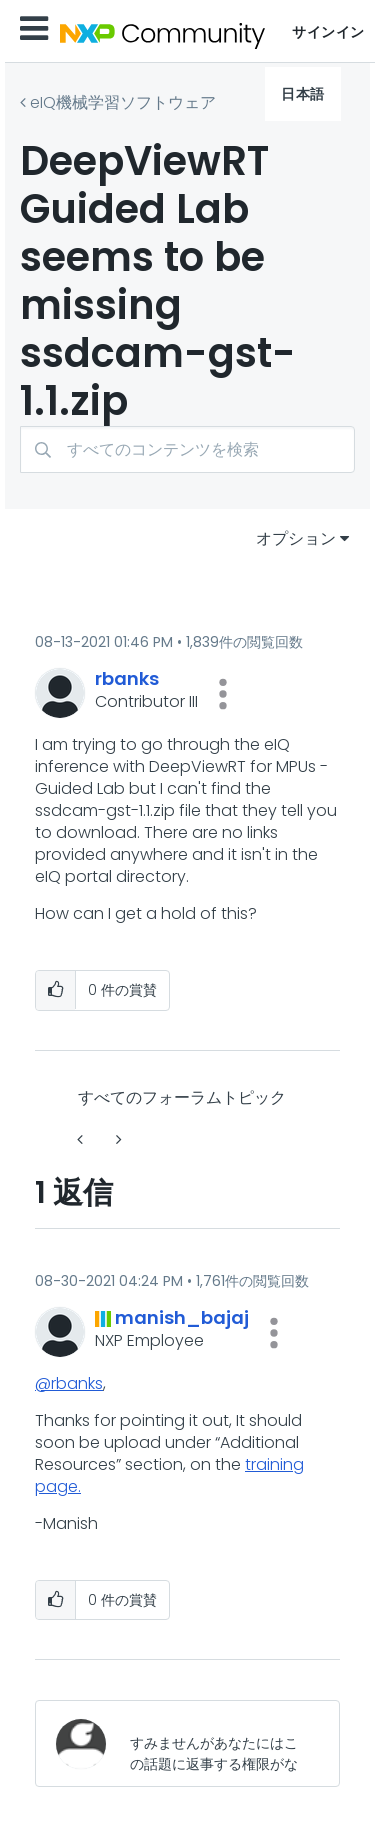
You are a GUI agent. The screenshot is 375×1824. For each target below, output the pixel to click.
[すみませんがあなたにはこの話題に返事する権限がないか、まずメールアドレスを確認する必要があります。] (218, 1743)
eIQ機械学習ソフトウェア (123, 102)
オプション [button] (296, 538)
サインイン (328, 32)
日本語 (303, 94)
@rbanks (69, 1383)
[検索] (187, 449)
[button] (223, 694)
